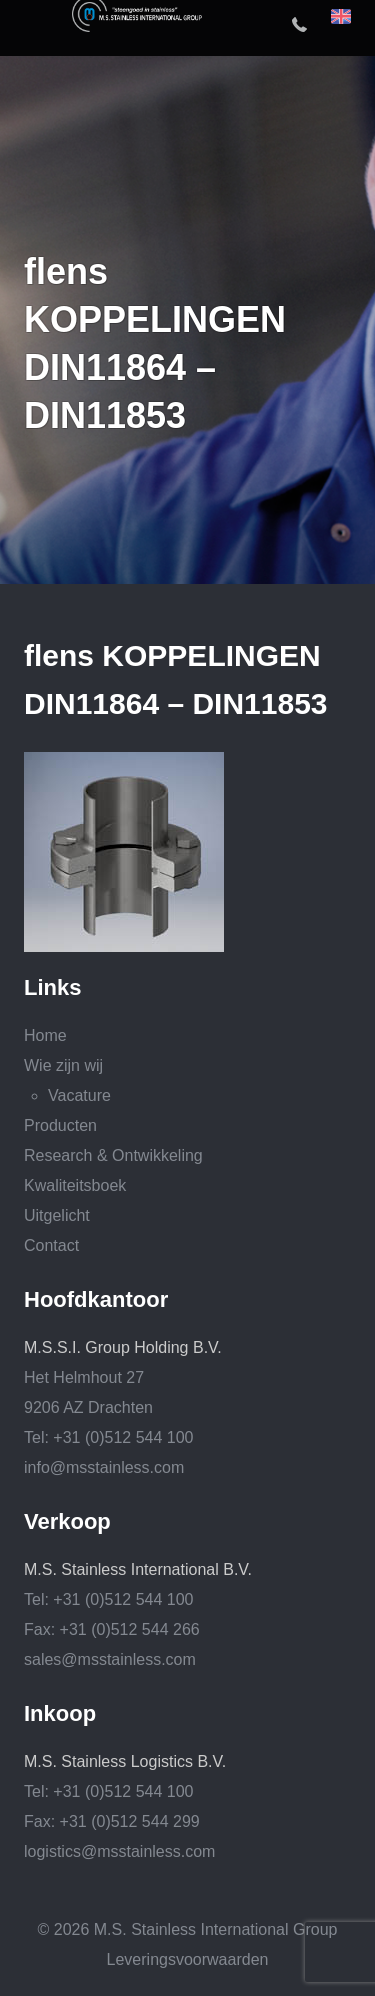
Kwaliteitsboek (75, 1185)
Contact (51, 1245)
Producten (60, 1125)
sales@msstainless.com (110, 1659)
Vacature (79, 1095)
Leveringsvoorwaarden (188, 1959)
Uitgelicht (57, 1215)
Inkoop (60, 1714)
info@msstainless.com (104, 1467)
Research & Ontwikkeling (113, 1155)
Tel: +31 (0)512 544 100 (108, 1437)
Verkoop (67, 1522)
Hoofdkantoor (96, 1300)
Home (45, 1035)
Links (52, 988)
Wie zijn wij (63, 1065)
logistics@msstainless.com (119, 1851)
